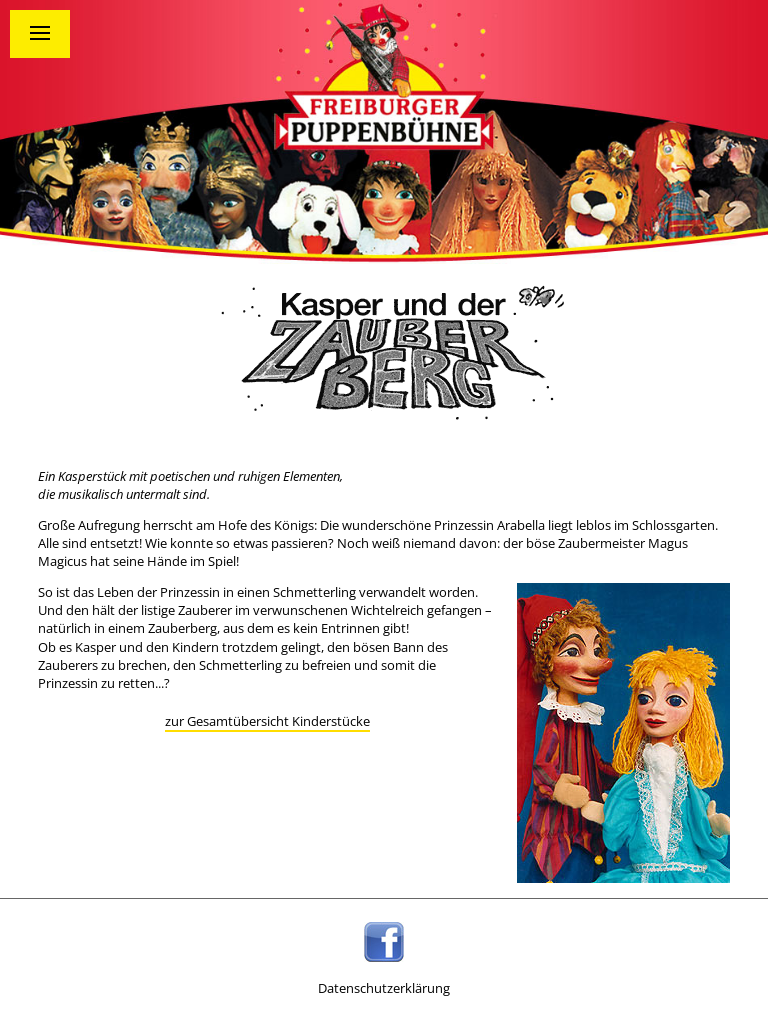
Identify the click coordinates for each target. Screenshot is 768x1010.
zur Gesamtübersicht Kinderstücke (267, 721)
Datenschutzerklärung (384, 988)
